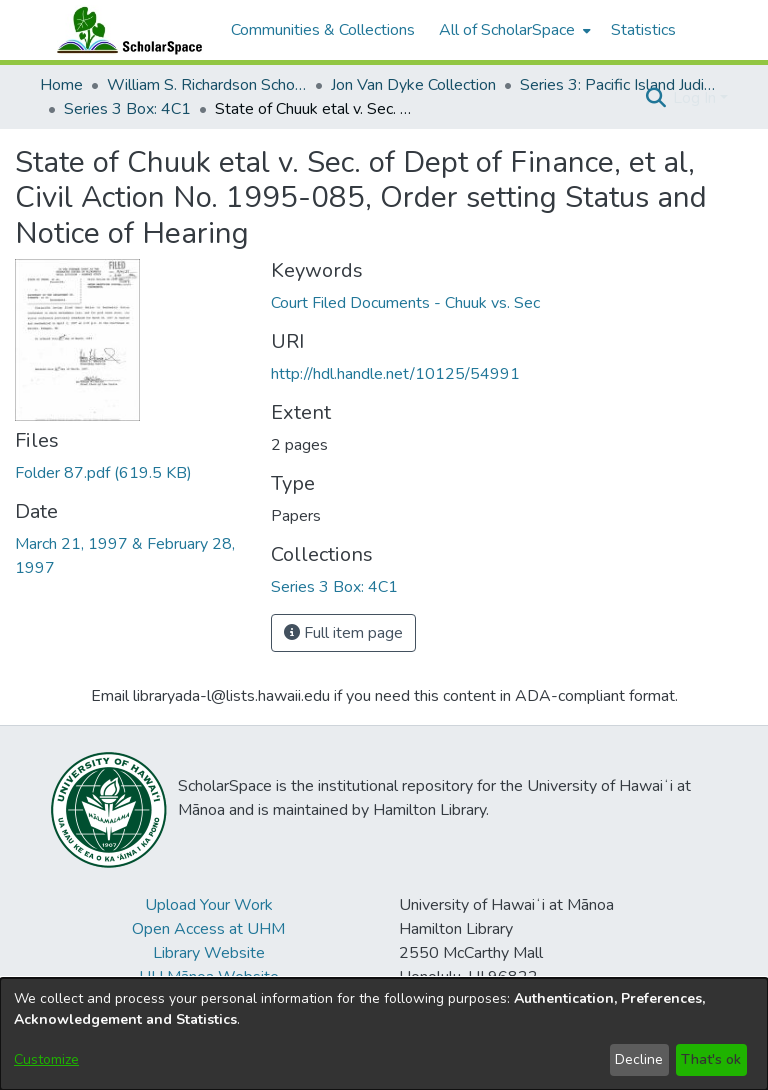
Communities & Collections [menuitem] (323, 30)
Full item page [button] (343, 633)
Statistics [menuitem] (643, 30)
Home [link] (61, 85)
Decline (639, 1059)
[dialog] (384, 1034)
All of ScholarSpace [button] (507, 30)
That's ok (711, 1059)
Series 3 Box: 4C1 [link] (127, 109)
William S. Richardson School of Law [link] (207, 85)
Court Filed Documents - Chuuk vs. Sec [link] (405, 303)
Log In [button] (696, 98)
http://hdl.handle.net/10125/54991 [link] (395, 374)
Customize (46, 1059)
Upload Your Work (209, 905)
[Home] (125, 30)
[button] (655, 98)
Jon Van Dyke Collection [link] (413, 85)
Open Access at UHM (208, 929)
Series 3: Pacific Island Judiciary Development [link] (620, 85)
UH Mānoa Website (209, 977)
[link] (103, 473)
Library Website (209, 953)
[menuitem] (513, 30)
